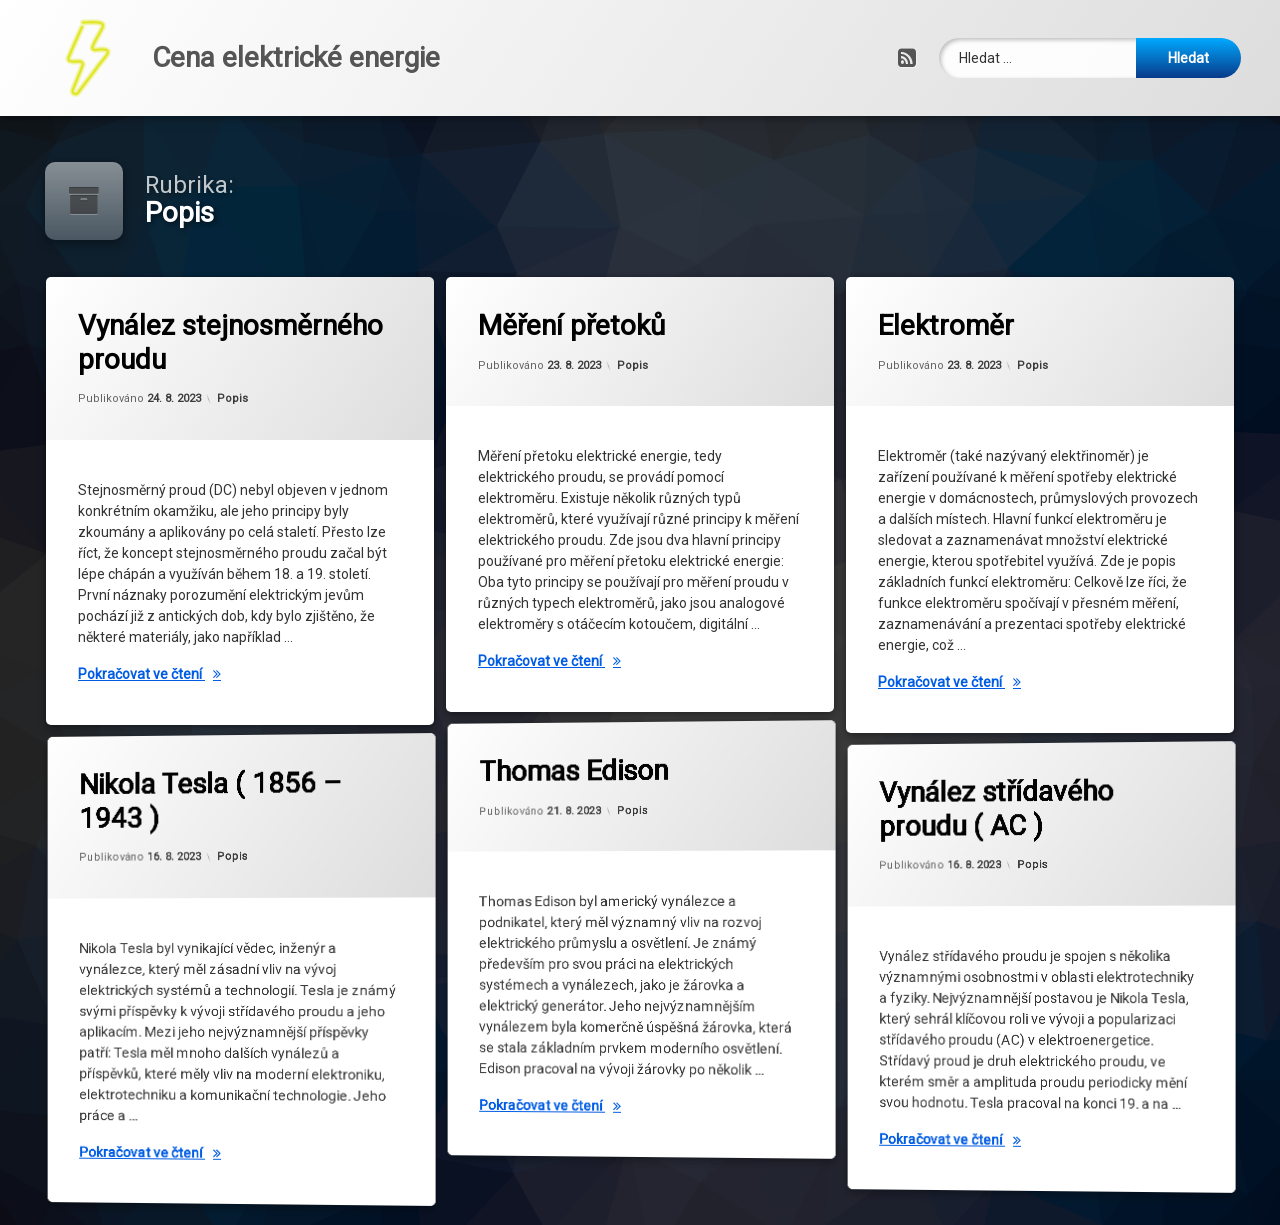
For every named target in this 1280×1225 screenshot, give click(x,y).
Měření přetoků (576, 329)
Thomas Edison (591, 721)
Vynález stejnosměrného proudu (238, 340)
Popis (232, 399)
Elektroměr (951, 331)
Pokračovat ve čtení (249, 674)
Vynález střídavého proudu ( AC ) (998, 754)
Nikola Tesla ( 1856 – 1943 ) (203, 740)
